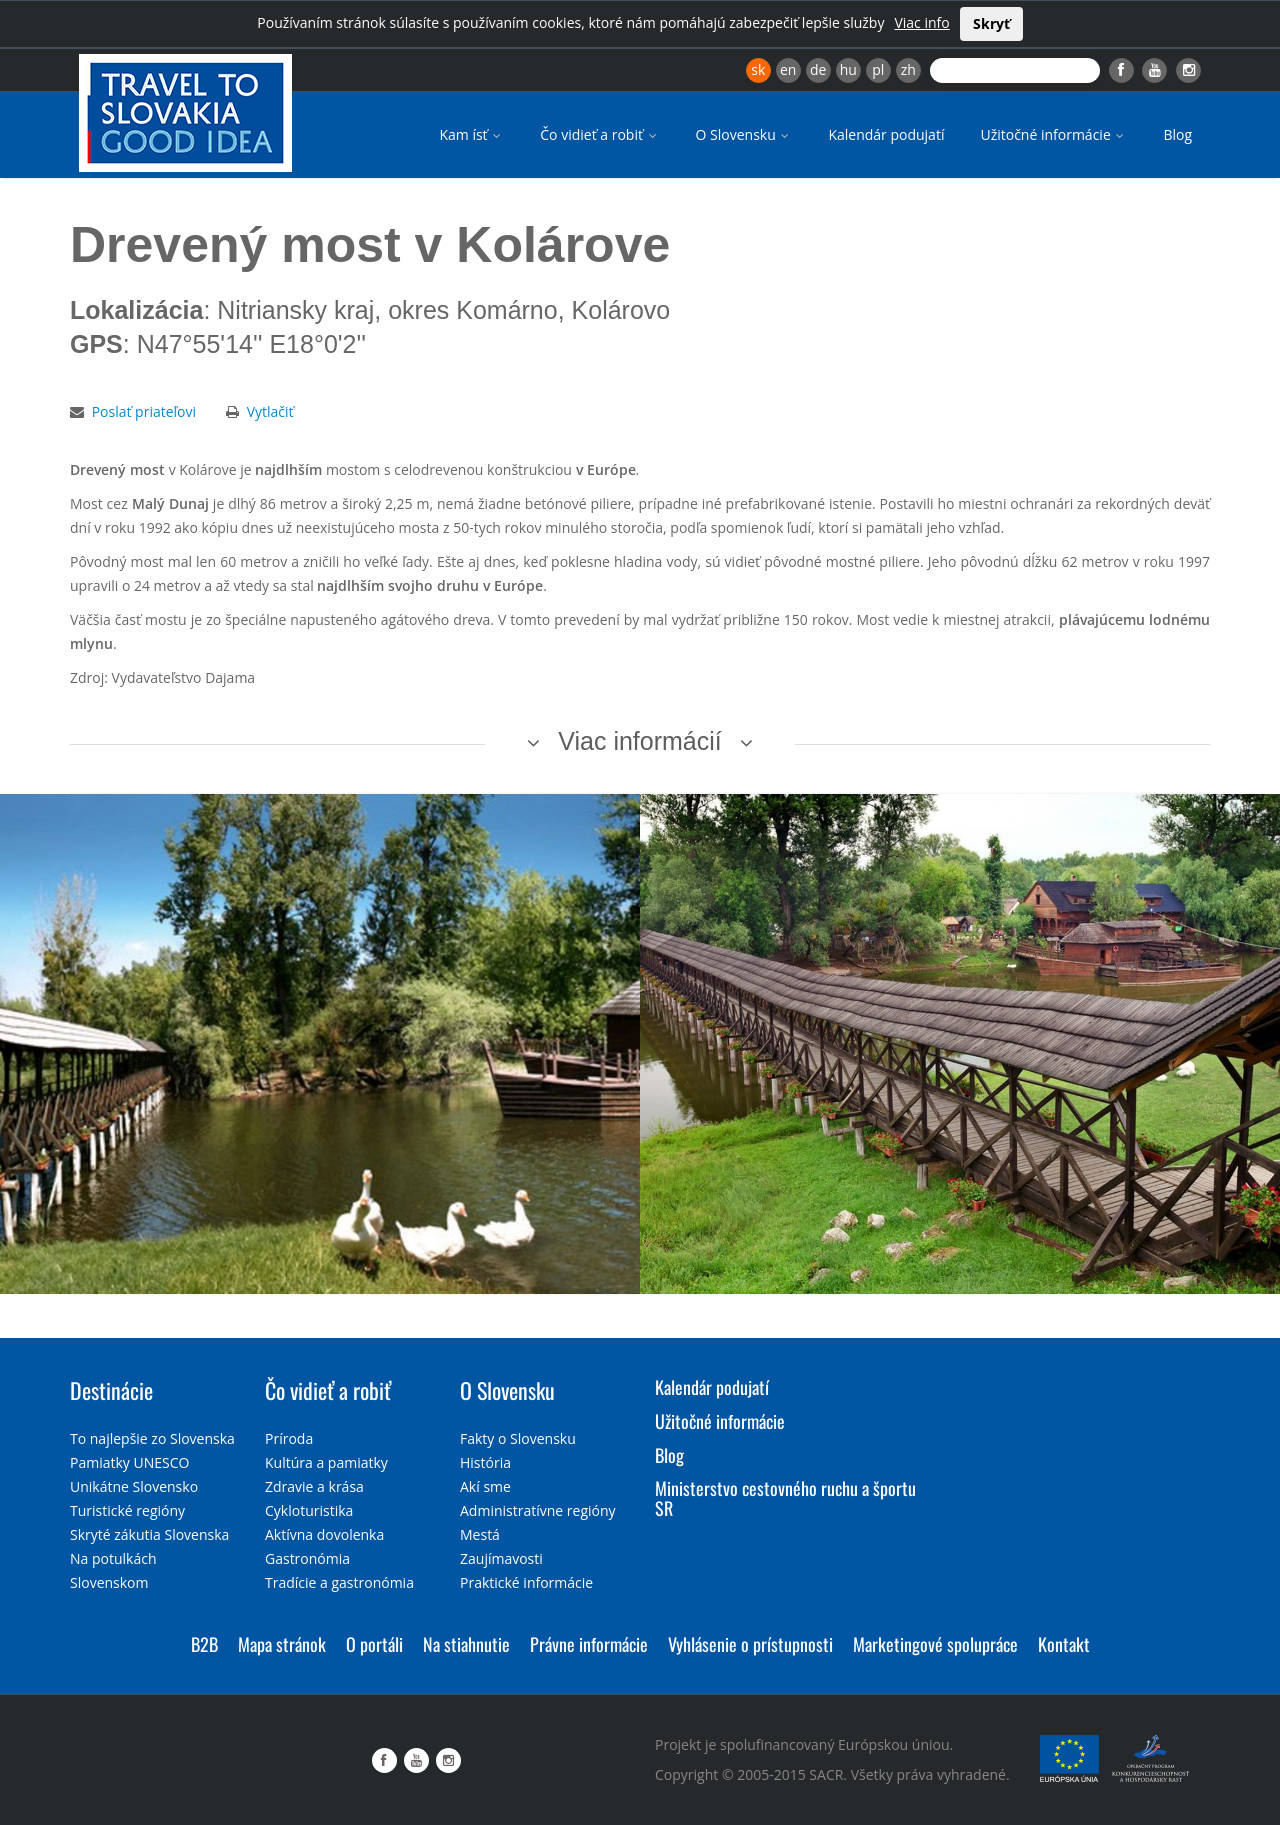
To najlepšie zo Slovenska (152, 1438)
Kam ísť (471, 134)
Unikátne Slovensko (134, 1486)
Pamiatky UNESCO (129, 1462)
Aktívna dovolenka (324, 1534)
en (788, 69)
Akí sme (485, 1486)
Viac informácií (640, 741)
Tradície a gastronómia (339, 1582)
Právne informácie (589, 1644)
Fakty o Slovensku (518, 1438)
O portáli (374, 1644)
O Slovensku (744, 134)
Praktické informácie (526, 1582)
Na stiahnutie (466, 1644)
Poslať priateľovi (144, 411)
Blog (1177, 134)
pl (878, 69)
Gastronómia (307, 1558)
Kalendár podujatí (886, 134)
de (818, 69)
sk (758, 69)
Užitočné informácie (1053, 134)
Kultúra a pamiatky (326, 1462)
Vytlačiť (270, 411)
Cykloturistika (309, 1510)
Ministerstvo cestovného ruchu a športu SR (785, 1498)
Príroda (289, 1438)
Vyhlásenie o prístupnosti (750, 1644)
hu (848, 69)
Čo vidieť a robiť (599, 134)
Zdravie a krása (314, 1486)
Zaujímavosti (501, 1558)
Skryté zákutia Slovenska (149, 1534)
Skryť (991, 23)
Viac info (921, 22)
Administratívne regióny (538, 1510)
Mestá (480, 1534)
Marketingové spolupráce (935, 1644)
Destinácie (111, 1390)
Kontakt (1064, 1644)
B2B (204, 1644)
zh (908, 69)
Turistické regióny (127, 1510)
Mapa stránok (282, 1644)
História (485, 1462)
